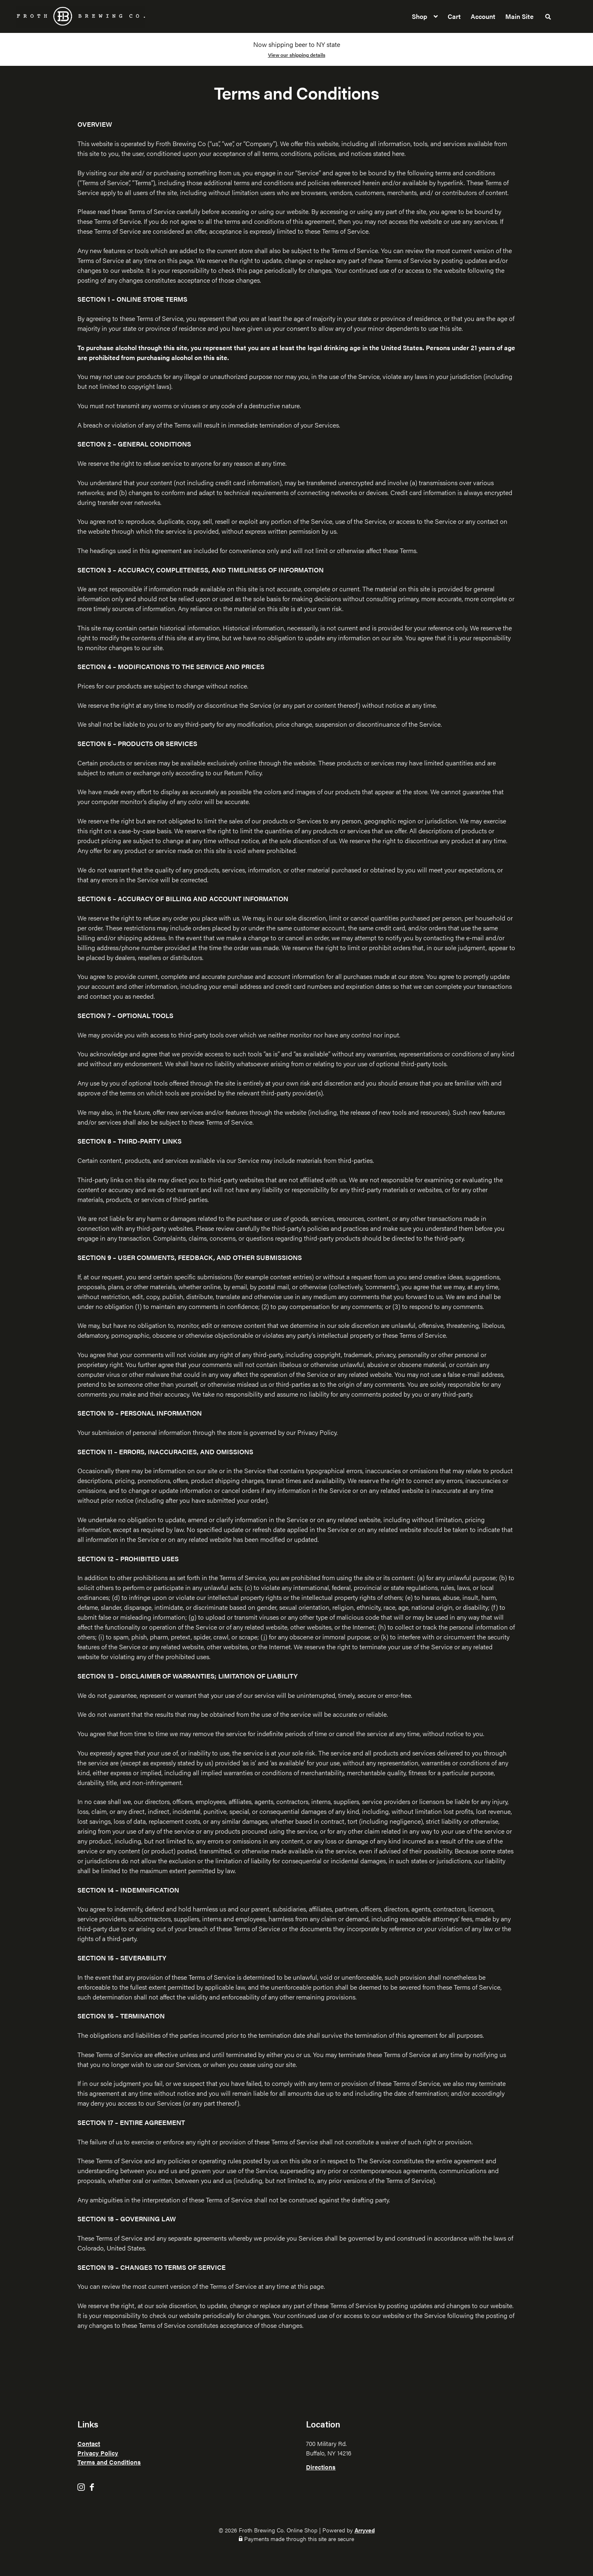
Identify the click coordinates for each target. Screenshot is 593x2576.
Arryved (365, 2530)
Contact (88, 2443)
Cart (454, 16)
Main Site (519, 16)
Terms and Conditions (109, 2461)
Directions (321, 2466)
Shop (419, 16)
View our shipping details (296, 54)
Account (483, 16)
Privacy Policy (97, 2452)
